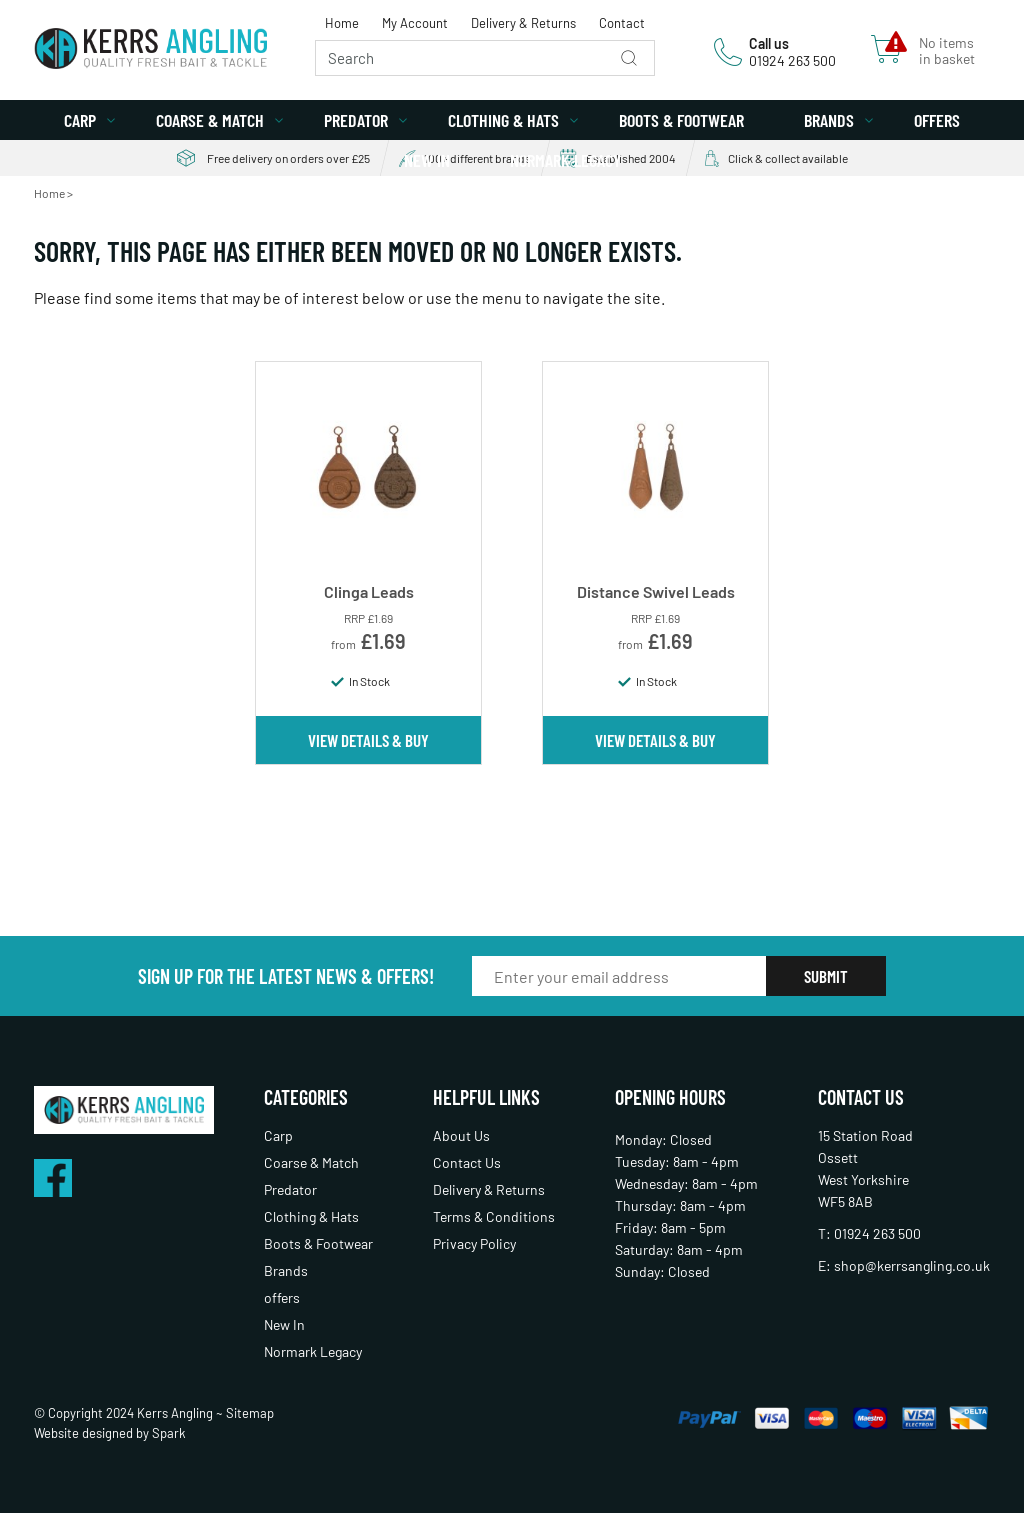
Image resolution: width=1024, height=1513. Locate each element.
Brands (829, 120)
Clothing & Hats (503, 120)
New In (427, 160)
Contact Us (467, 1162)
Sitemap (250, 1413)
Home (342, 23)
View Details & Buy (368, 740)
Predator (356, 120)
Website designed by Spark (110, 1433)
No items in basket (947, 51)
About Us (461, 1135)
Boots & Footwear (681, 120)
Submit (826, 976)
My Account (415, 23)
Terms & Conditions (494, 1216)
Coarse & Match (210, 120)
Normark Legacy (565, 160)
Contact (622, 23)
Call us (769, 43)
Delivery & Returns (523, 23)
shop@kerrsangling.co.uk (912, 1265)
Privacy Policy (474, 1243)
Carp (80, 120)
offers (937, 120)
